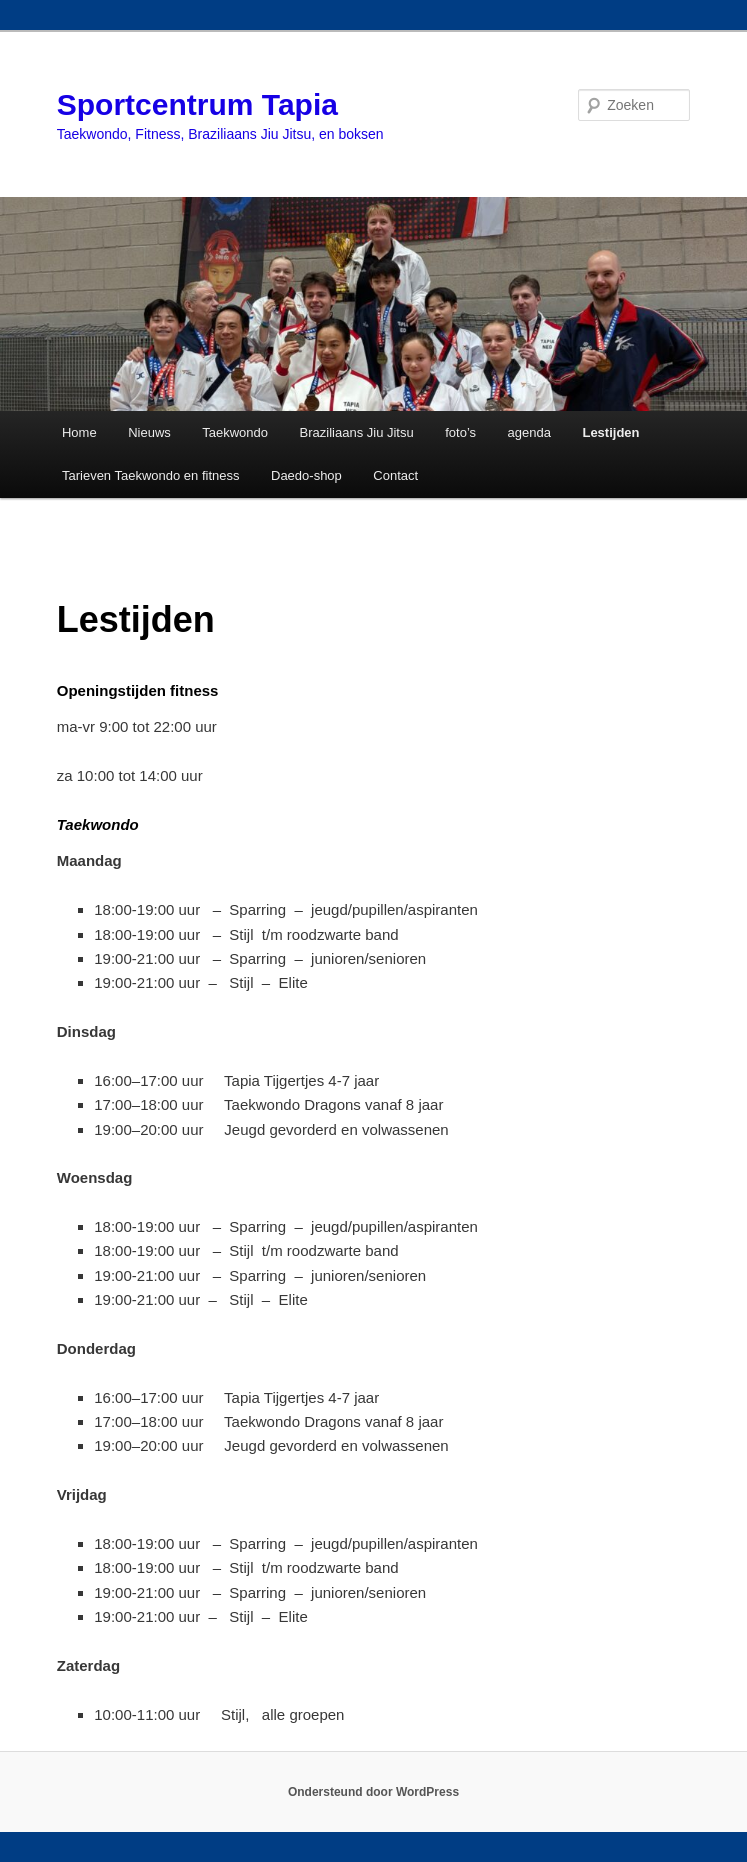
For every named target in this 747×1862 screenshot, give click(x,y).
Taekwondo (235, 432)
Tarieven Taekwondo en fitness (151, 475)
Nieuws (149, 432)
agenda (529, 432)
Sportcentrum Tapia (197, 104)
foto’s (460, 432)
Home (79, 432)
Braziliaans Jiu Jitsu (357, 432)
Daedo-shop (306, 475)
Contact (395, 475)
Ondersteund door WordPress (373, 1792)
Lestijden (610, 432)
